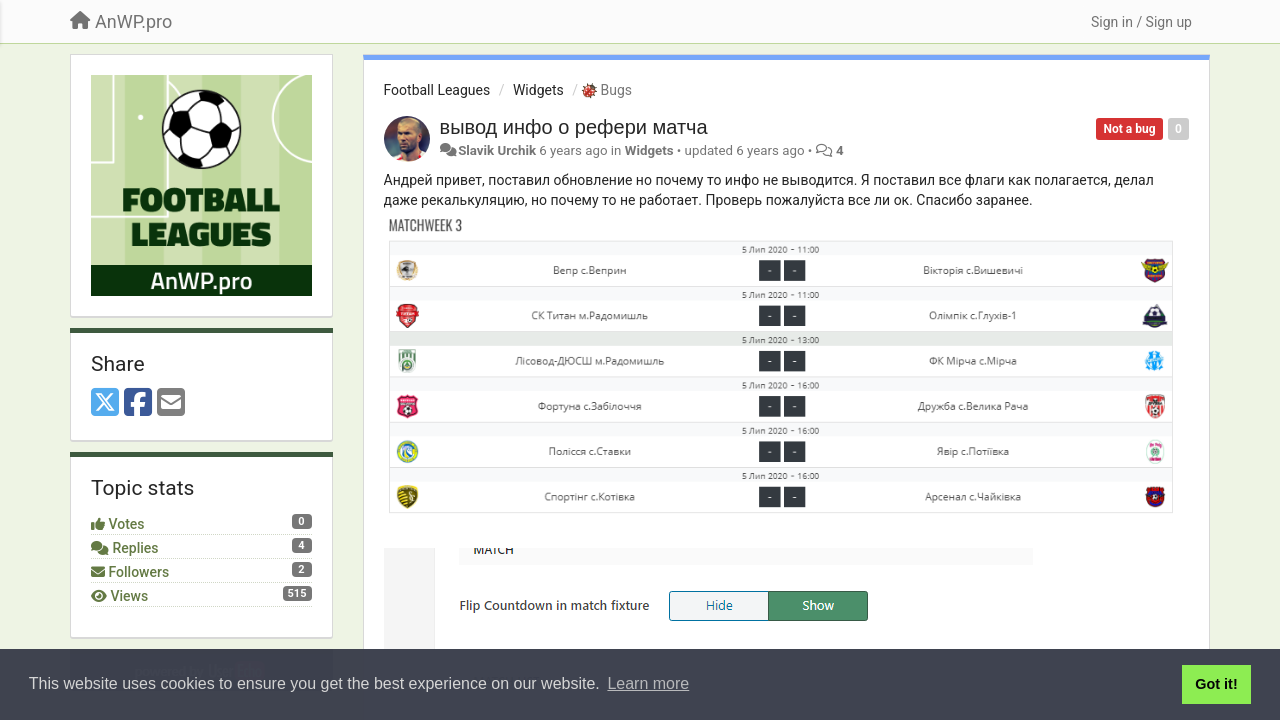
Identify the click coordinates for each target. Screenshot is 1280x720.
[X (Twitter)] (105, 403)
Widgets (538, 90)
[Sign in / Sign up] (1141, 22)
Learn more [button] (648, 683)
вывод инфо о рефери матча (574, 127)
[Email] (171, 403)
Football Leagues (437, 90)
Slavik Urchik (497, 150)
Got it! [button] (1216, 684)
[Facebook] (138, 403)
